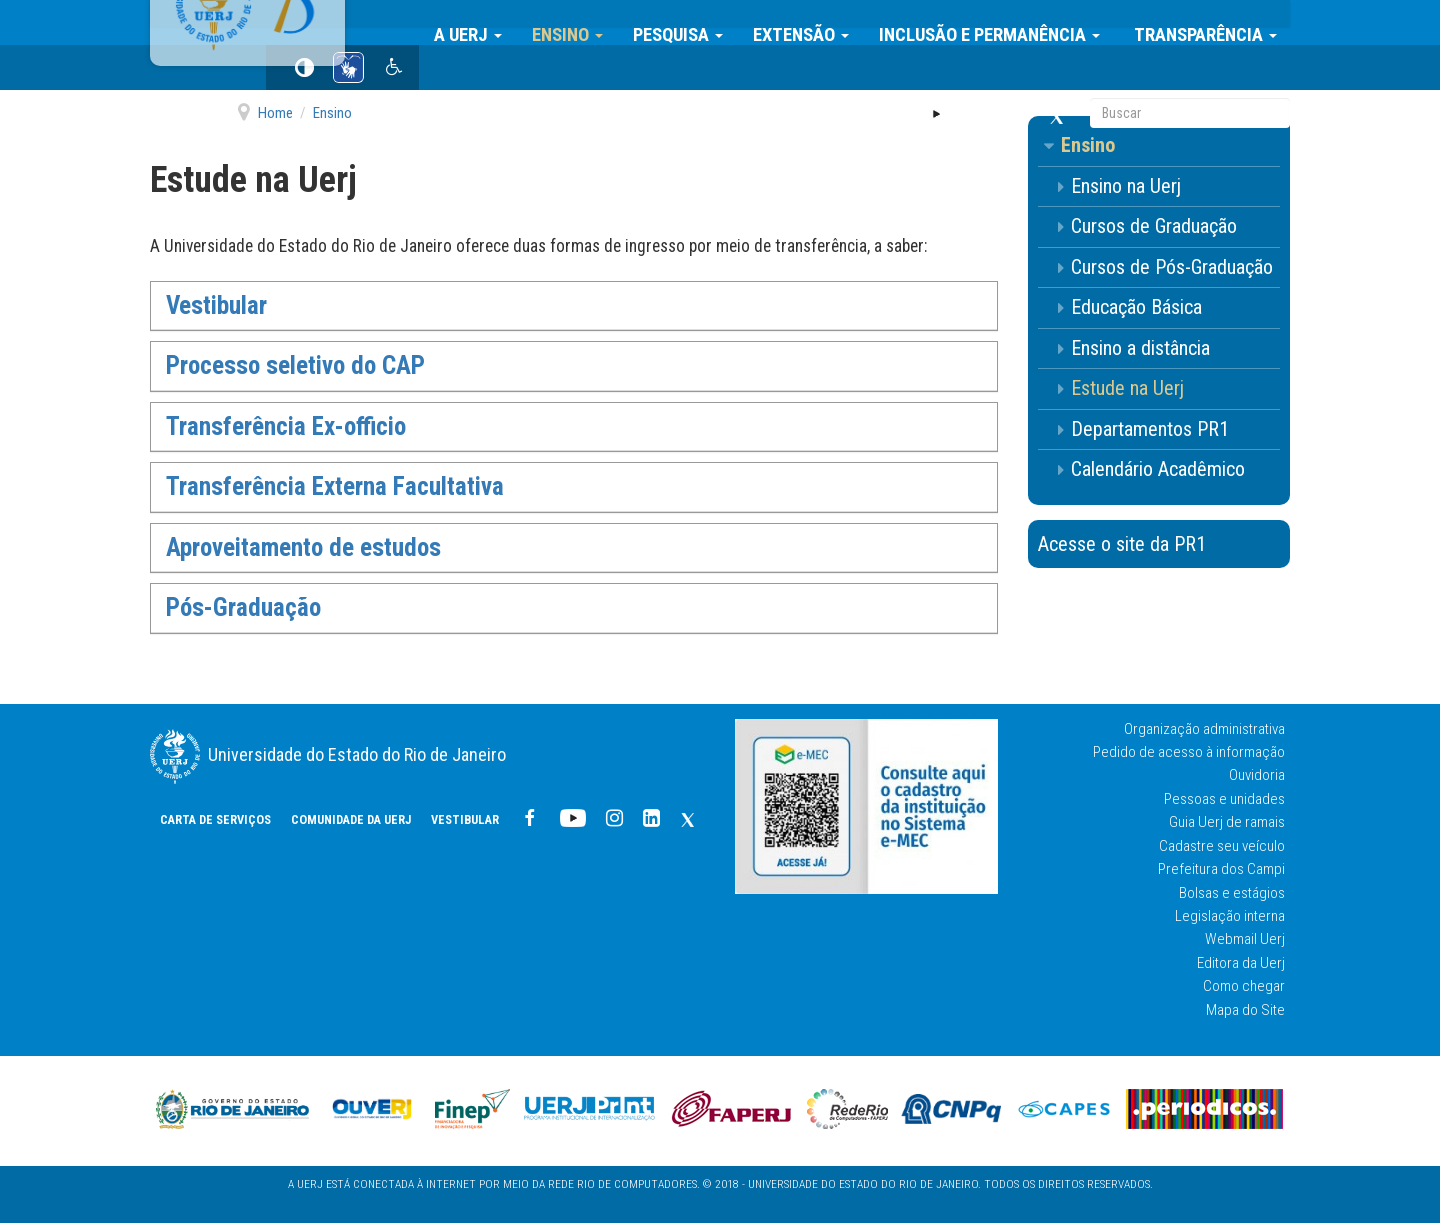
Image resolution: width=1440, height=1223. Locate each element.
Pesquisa (691, 22)
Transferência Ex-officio (286, 426)
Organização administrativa (1204, 729)
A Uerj (481, 22)
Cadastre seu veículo (1222, 846)
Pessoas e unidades (1224, 799)
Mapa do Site (1245, 1010)
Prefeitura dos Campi (1221, 869)
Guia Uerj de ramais (1227, 822)
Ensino (580, 22)
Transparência (1216, 22)
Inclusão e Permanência (1002, 22)
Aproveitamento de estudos (303, 547)
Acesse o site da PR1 (1122, 544)
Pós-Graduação (243, 607)
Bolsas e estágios (1232, 893)
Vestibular (764, 70)
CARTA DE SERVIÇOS (514, 70)
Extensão (814, 22)
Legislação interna (1230, 916)
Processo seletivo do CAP (295, 365)
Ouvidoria (1257, 775)
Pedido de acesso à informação (1189, 752)
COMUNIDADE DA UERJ (650, 70)
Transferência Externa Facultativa (335, 486)
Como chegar (1244, 986)
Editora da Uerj (1241, 963)
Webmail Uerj (1245, 939)
